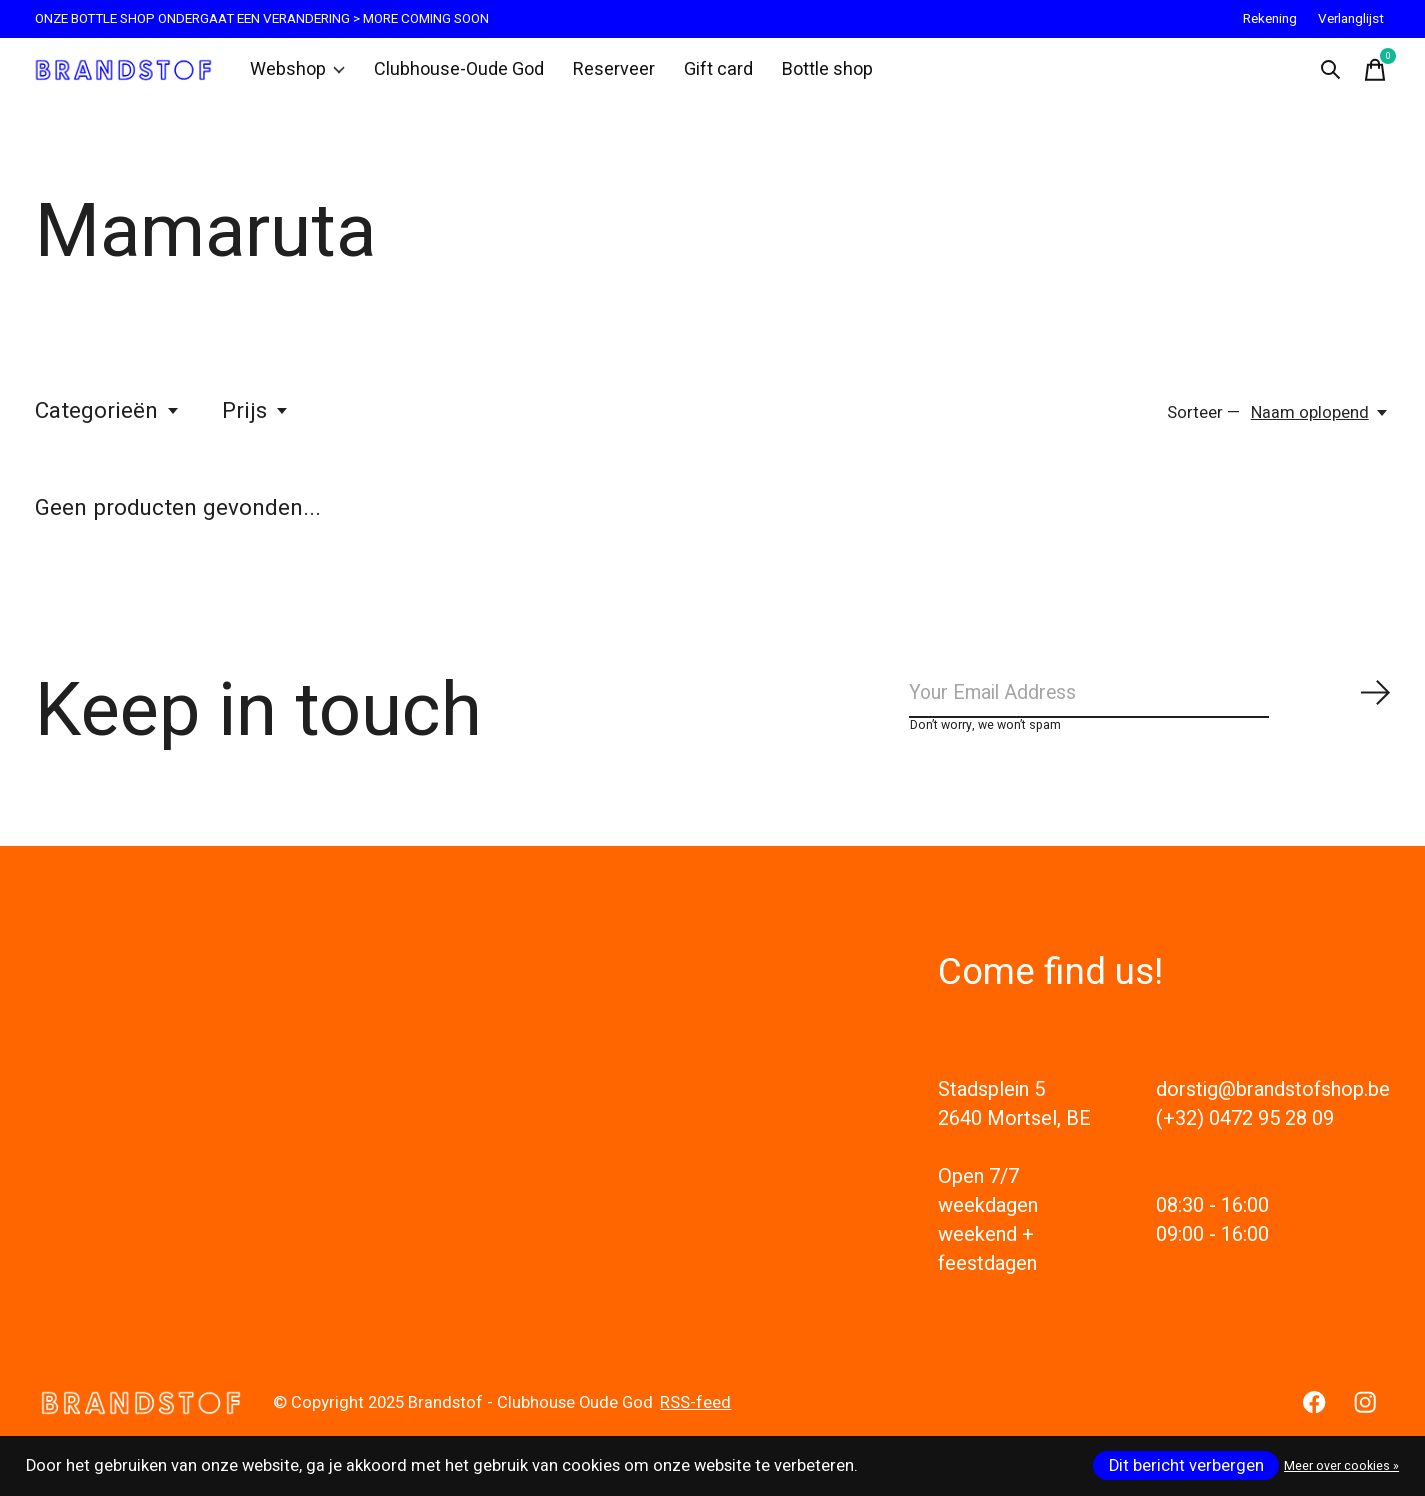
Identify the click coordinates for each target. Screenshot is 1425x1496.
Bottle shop (811, 74)
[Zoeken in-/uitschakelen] (1326, 74)
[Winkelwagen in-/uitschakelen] (1370, 74)
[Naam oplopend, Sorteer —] (1320, 422)
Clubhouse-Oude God (457, 74)
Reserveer (604, 74)
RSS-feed (695, 1422)
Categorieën (108, 420)
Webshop (302, 74)
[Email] (1150, 707)
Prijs (256, 420)
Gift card (705, 74)
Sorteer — (1203, 422)
